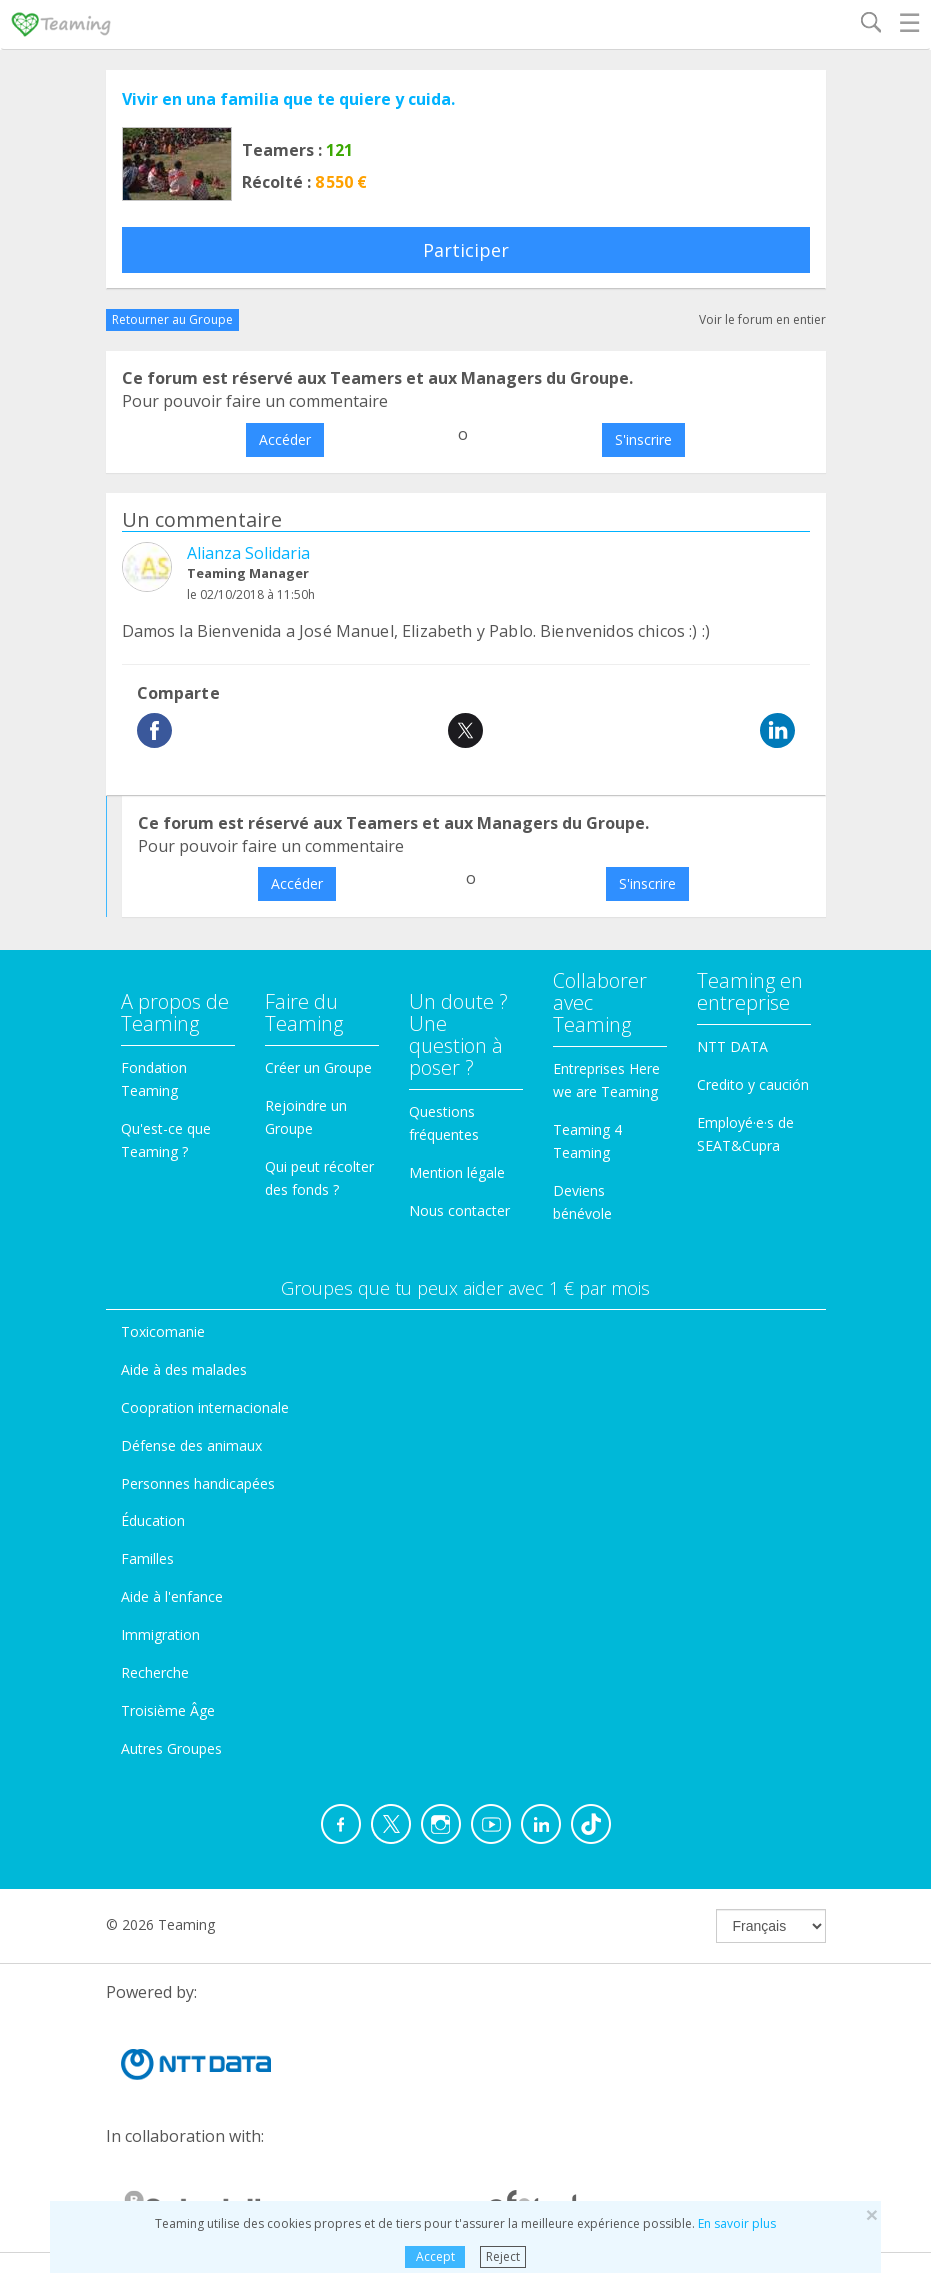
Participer (466, 250)
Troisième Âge (168, 1710)
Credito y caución (753, 1084)
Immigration (160, 1634)
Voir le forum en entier (762, 319)
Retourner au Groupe (172, 319)
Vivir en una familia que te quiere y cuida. (288, 99)
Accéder (285, 439)
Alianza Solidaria (248, 553)
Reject (503, 2256)
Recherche (155, 1672)
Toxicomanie (163, 1331)
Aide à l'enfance (172, 1596)
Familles (147, 1558)
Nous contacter (459, 1210)
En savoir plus (737, 2223)
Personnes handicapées (198, 1483)
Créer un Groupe (318, 1067)
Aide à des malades (184, 1369)
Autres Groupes (171, 1748)
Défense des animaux (191, 1445)
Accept (435, 2256)
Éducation (153, 1520)
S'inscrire (643, 439)
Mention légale (457, 1172)
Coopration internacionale (205, 1407)
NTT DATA (732, 1046)
